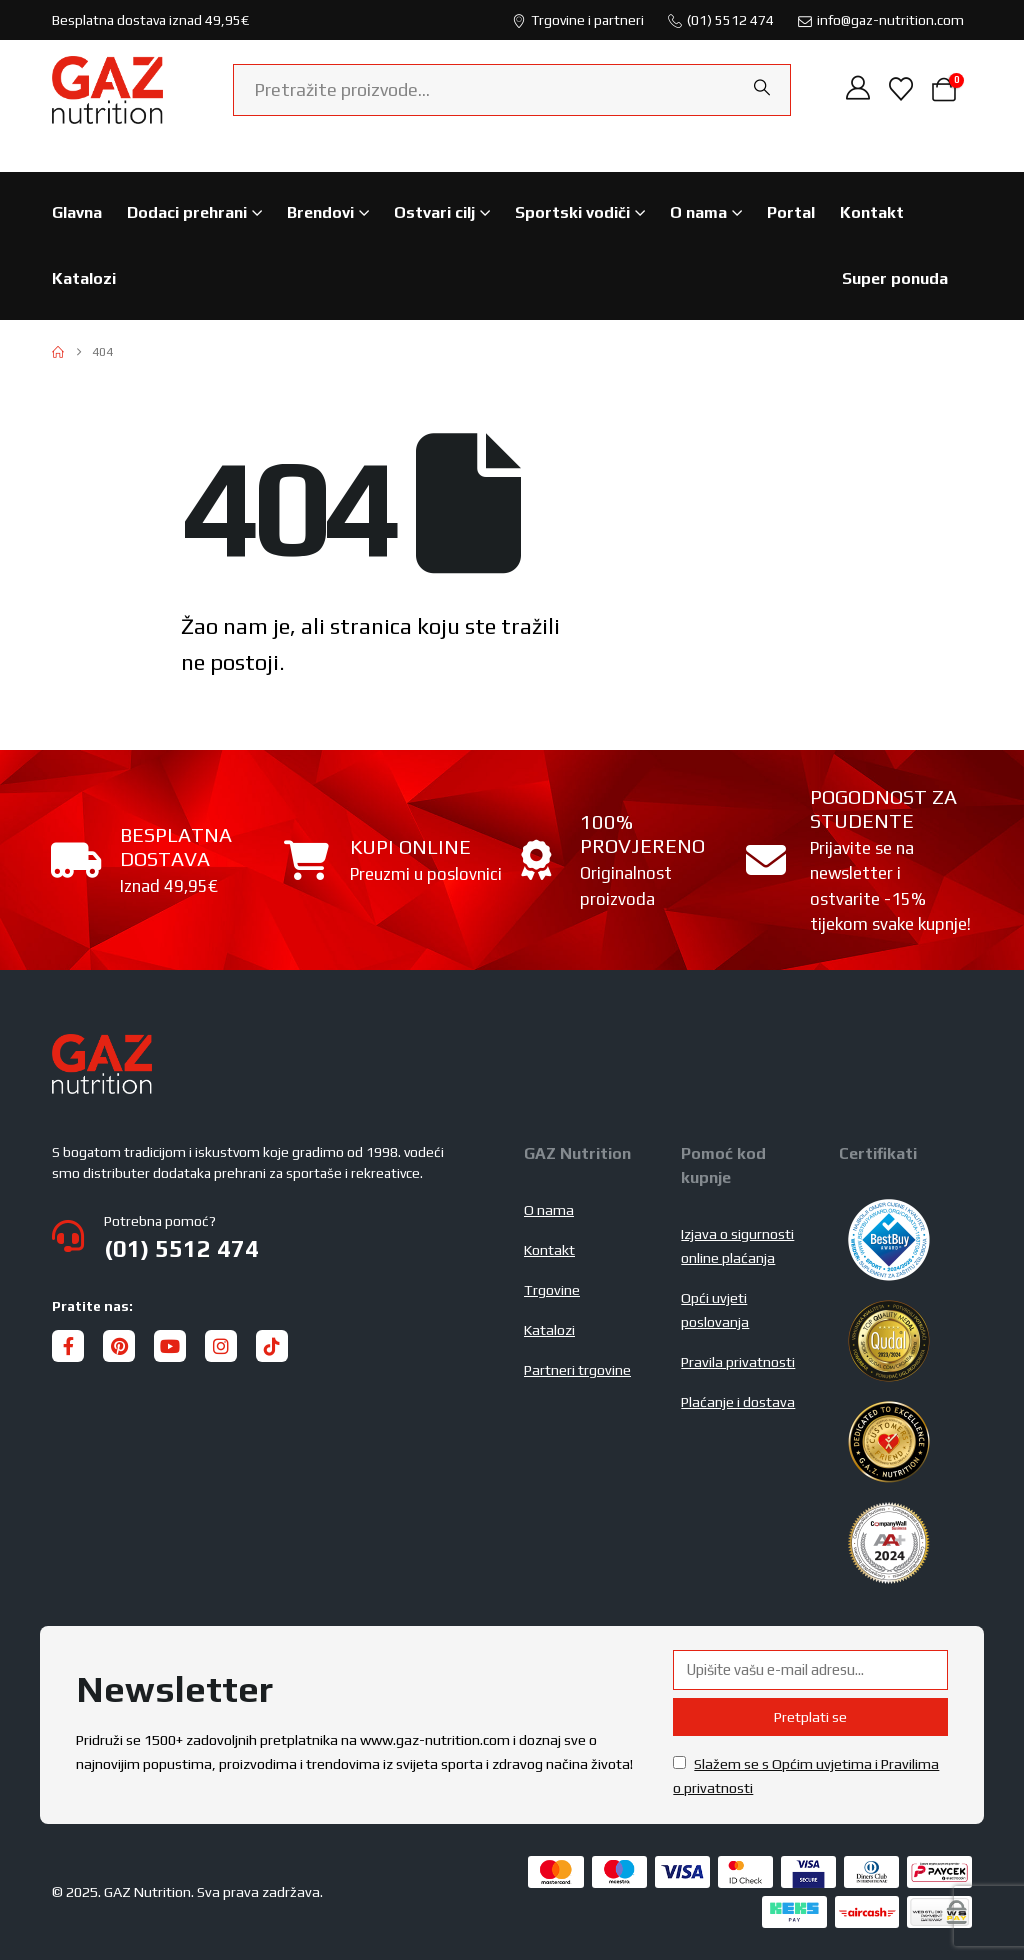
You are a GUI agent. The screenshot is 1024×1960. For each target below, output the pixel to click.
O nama (698, 212)
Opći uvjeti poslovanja (715, 1310)
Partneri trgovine (577, 1370)
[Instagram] (221, 1346)
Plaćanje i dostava (738, 1402)
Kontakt (872, 212)
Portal (791, 212)
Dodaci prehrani (187, 212)
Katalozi (84, 278)
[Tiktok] (272, 1346)
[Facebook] (68, 1346)
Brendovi (320, 212)
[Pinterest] (119, 1346)
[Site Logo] (107, 90)
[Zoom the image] (102, 1046)
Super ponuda (895, 278)
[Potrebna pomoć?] (276, 1236)
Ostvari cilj (434, 212)
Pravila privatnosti (738, 1362)
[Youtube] (170, 1346)
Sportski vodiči (572, 212)
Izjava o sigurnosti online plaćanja (737, 1246)
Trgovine (552, 1290)
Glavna (77, 212)
